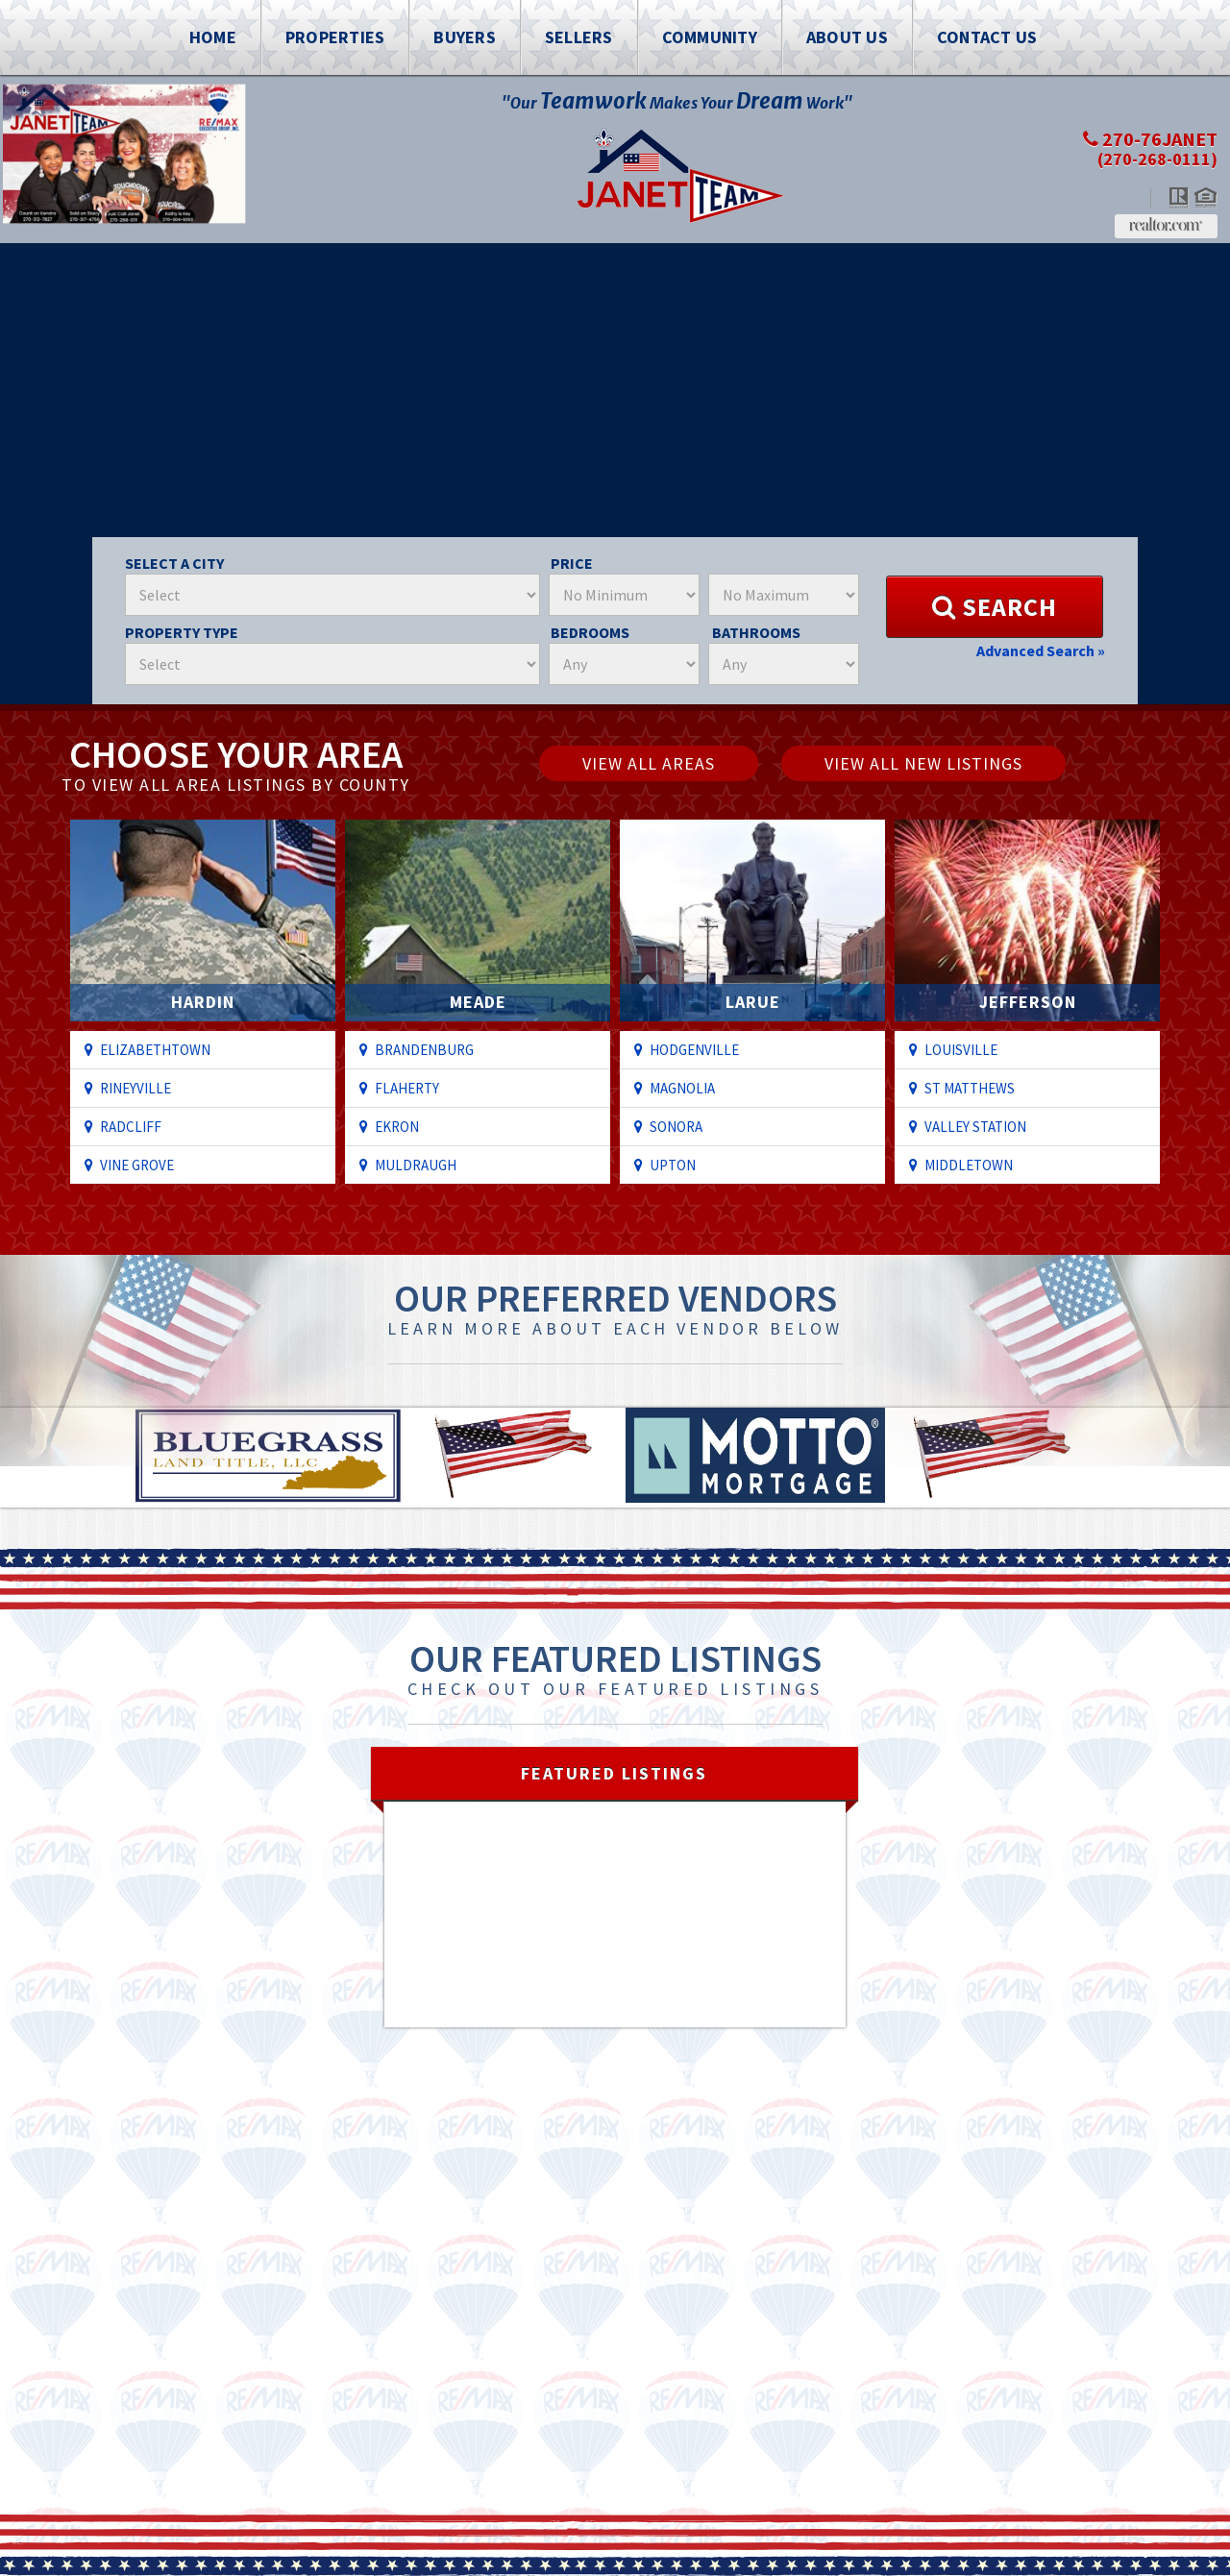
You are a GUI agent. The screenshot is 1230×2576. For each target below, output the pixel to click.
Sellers (579, 37)
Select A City (174, 563)
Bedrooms (590, 632)
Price (572, 563)
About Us (847, 37)
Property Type (181, 632)
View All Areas (648, 763)
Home (212, 37)
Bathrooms (756, 632)
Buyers (464, 37)
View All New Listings (923, 763)
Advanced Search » (1040, 650)
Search (994, 607)
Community (709, 37)
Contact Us (987, 37)
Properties (335, 37)
